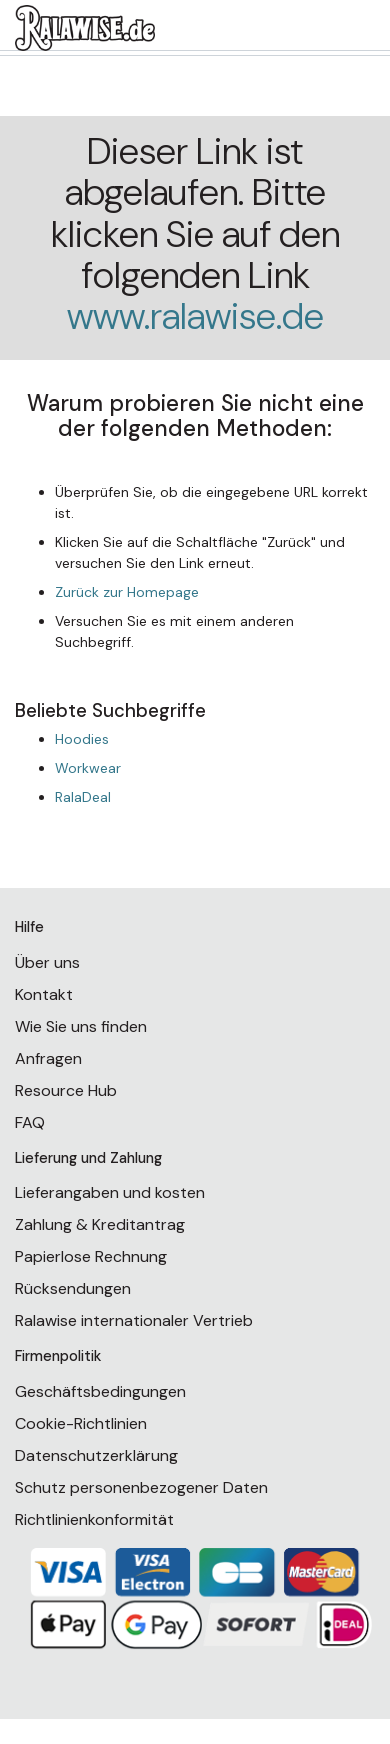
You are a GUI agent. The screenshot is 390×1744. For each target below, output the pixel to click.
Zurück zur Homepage (127, 592)
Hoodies (82, 739)
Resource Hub (66, 1090)
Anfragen (48, 1058)
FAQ (30, 1122)
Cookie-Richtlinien (81, 1423)
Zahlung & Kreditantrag (100, 1224)
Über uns (47, 962)
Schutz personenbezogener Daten (141, 1487)
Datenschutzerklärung (96, 1455)
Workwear (88, 768)
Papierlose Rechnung (91, 1256)
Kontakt (44, 994)
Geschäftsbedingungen (100, 1391)
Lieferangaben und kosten (110, 1192)
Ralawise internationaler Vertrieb (134, 1320)
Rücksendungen (73, 1288)
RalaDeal (83, 797)
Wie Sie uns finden (81, 1026)
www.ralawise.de (195, 316)
